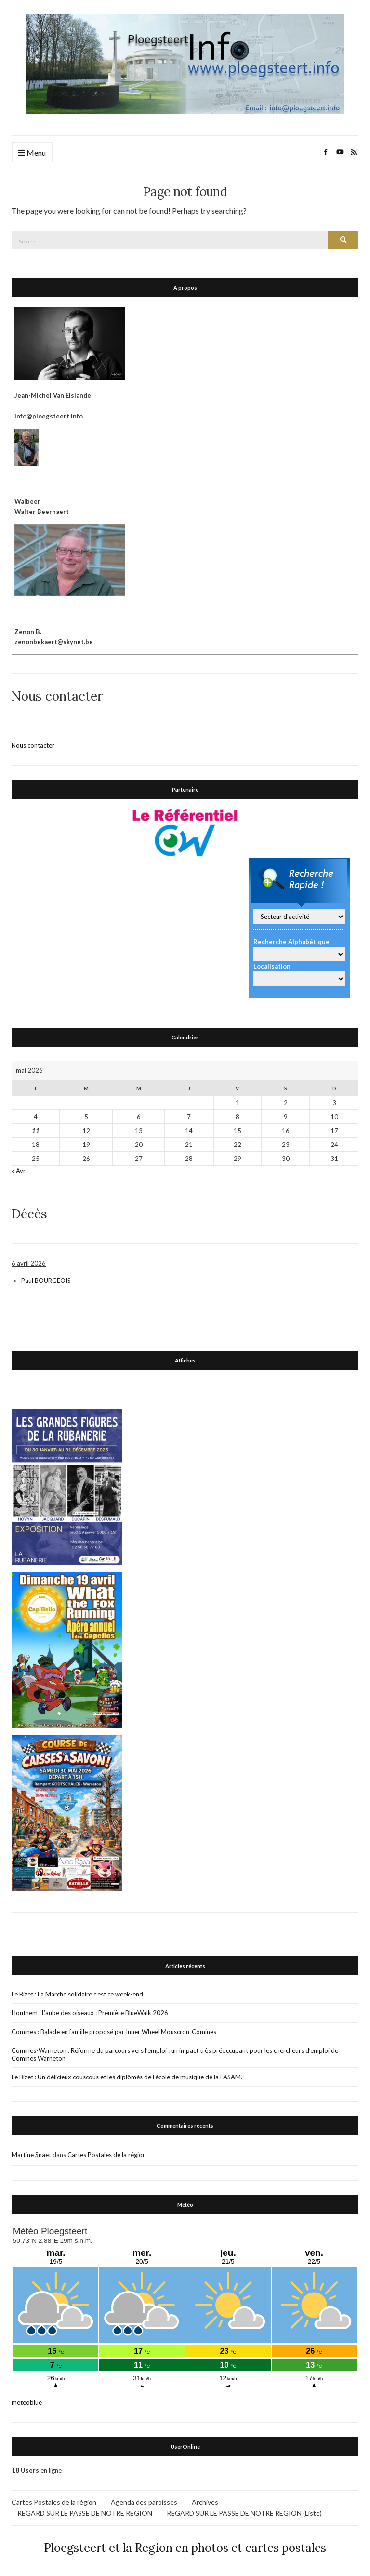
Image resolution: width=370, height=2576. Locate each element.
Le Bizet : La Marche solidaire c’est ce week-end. (78, 1993)
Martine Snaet (31, 2154)
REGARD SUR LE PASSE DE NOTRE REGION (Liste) (244, 2512)
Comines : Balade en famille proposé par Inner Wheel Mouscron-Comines (114, 2031)
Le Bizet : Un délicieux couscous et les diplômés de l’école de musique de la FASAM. (127, 2076)
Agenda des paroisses (144, 2501)
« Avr (19, 1169)
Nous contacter (33, 744)
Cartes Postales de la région (106, 2154)
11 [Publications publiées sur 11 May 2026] (36, 1129)
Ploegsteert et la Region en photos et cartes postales (185, 2546)
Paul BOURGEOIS (46, 1279)
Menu (32, 153)
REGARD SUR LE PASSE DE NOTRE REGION (84, 2512)
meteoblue (27, 2401)
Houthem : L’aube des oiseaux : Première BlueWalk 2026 (90, 2012)
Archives (205, 2501)
